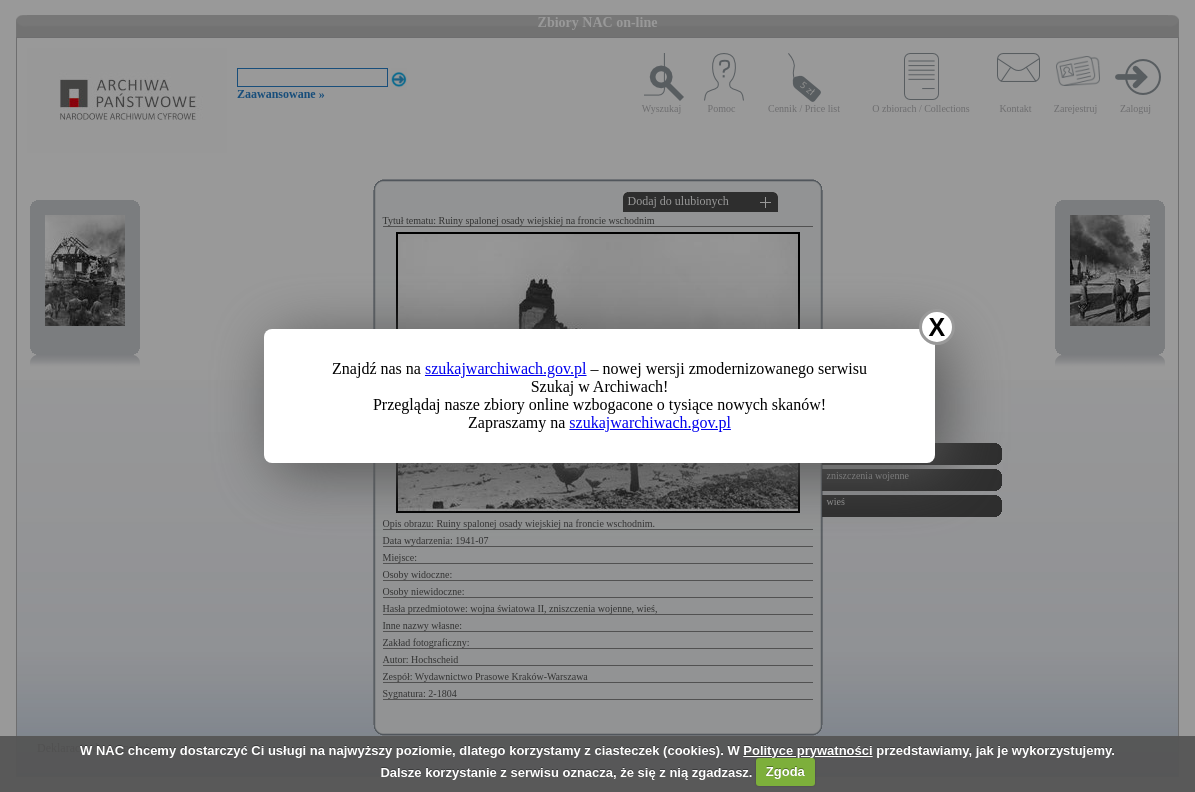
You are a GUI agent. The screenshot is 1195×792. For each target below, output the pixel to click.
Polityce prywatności (807, 750)
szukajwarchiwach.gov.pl (506, 368)
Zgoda (785, 771)
